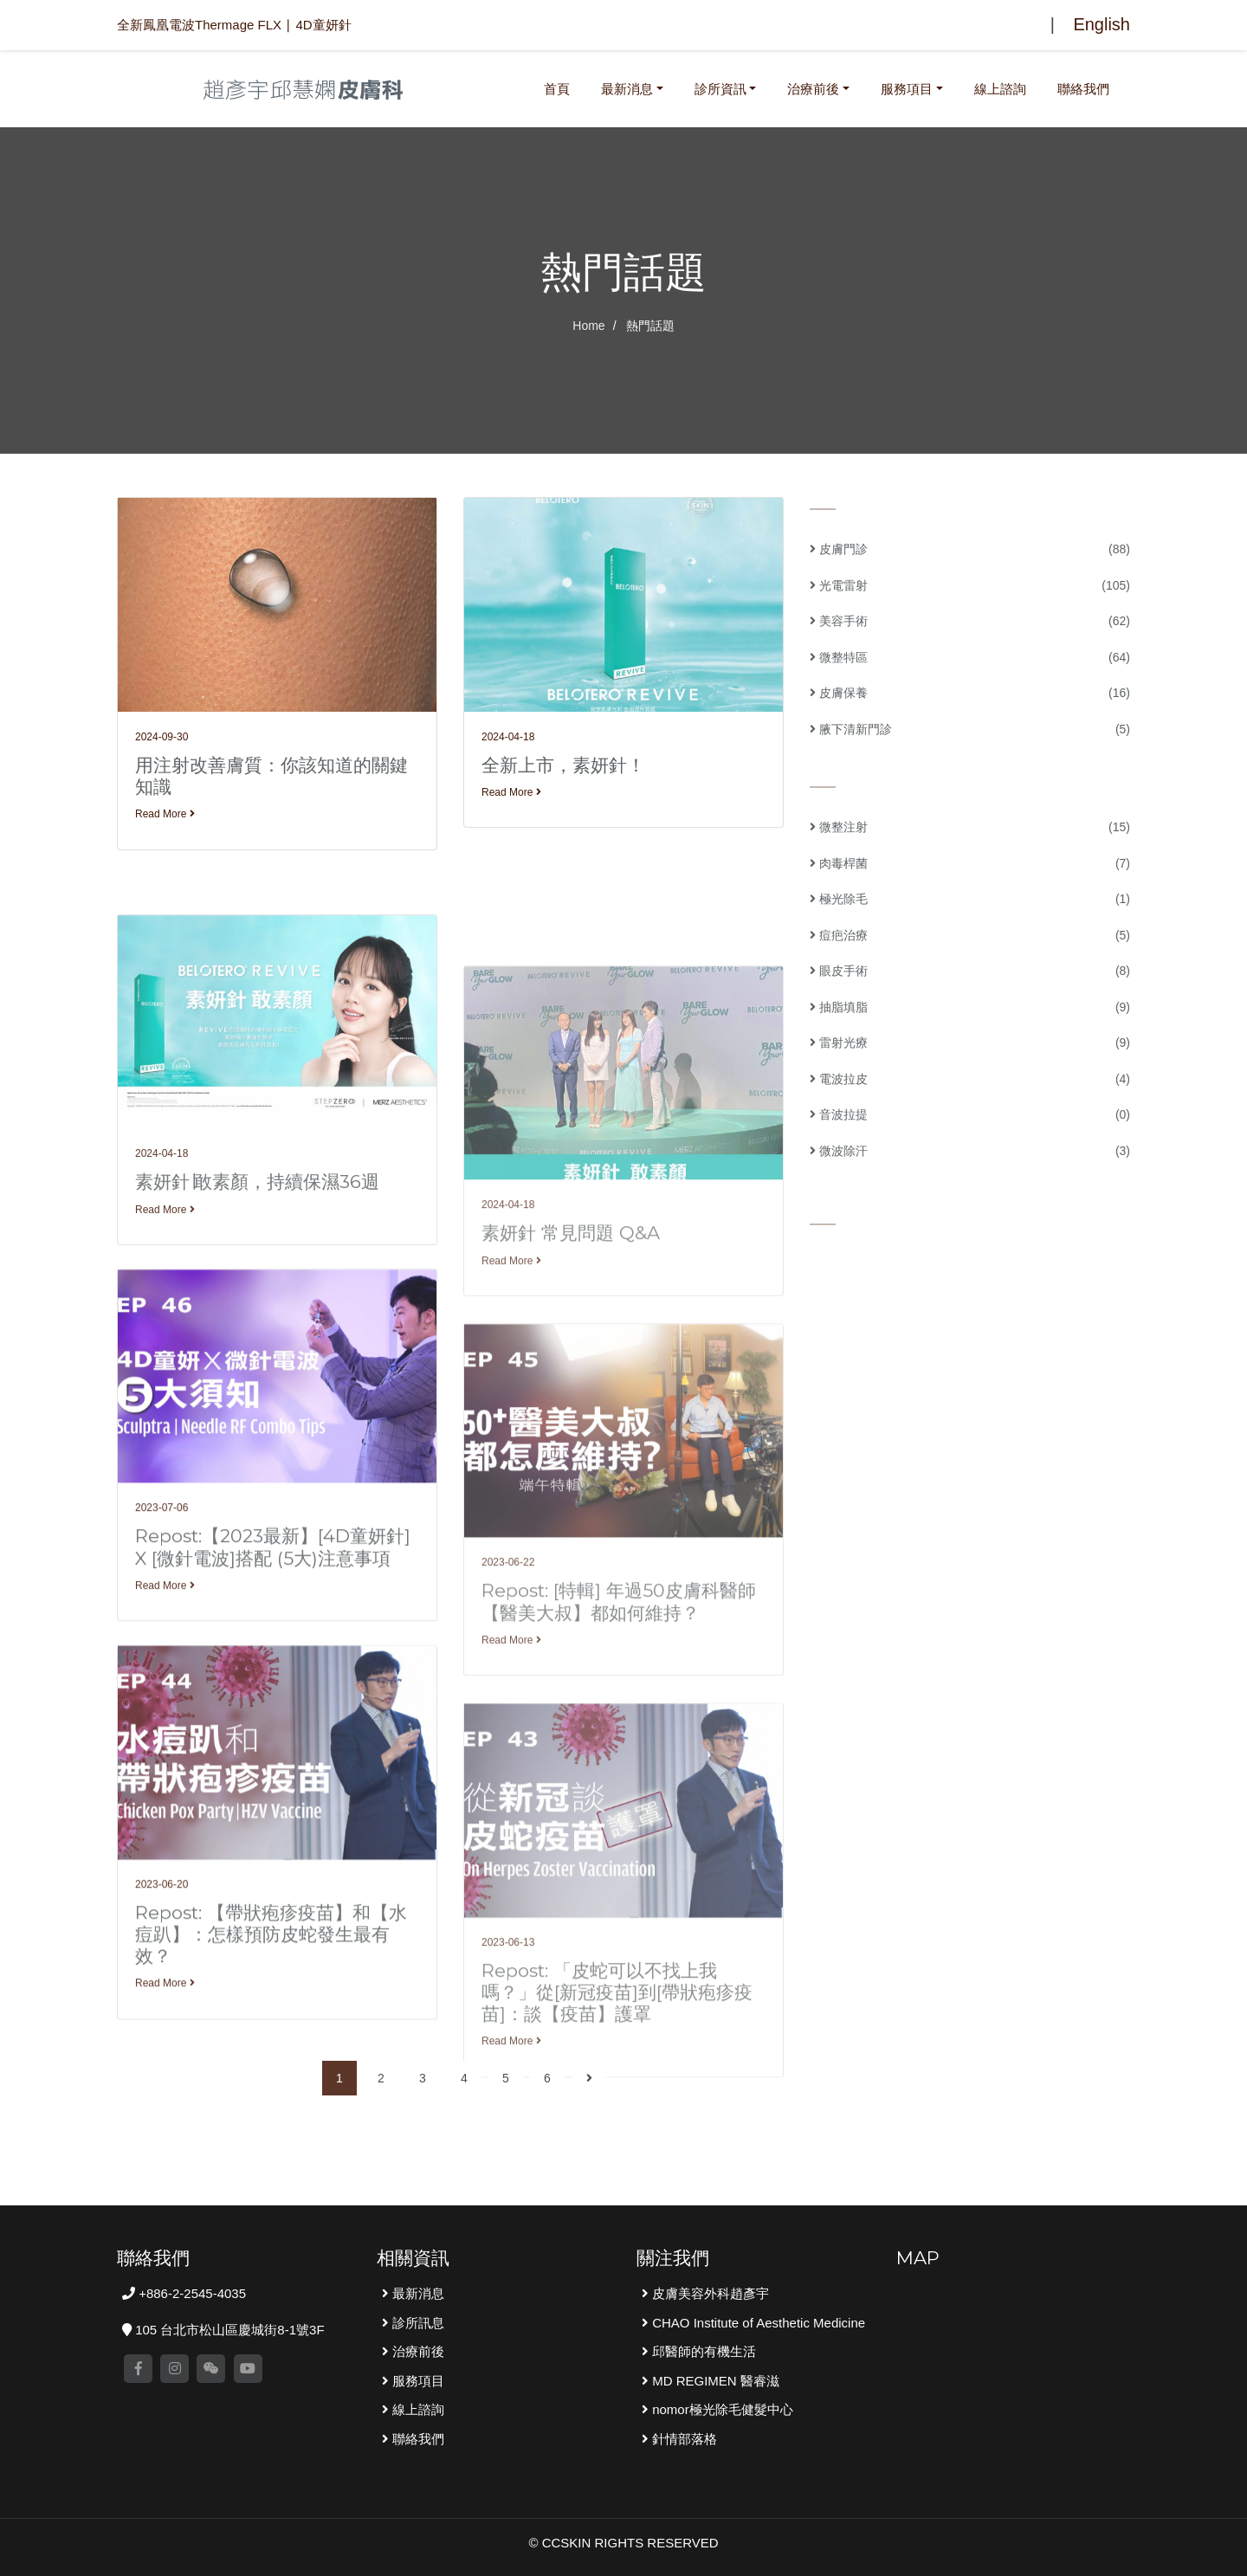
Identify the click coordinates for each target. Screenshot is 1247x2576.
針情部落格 (683, 2438)
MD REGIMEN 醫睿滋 (714, 2380)
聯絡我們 (1083, 88)
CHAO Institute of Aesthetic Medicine (757, 2322)
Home (588, 325)
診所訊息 (416, 2322)
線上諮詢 (1000, 88)
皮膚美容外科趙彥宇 (709, 2293)
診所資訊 (720, 88)
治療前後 (813, 88)
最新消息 (627, 88)
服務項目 (907, 88)
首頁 (560, 86)
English (1101, 24)
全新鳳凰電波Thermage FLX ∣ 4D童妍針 (234, 24)
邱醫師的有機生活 (702, 2351)
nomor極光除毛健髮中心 (721, 2409)
